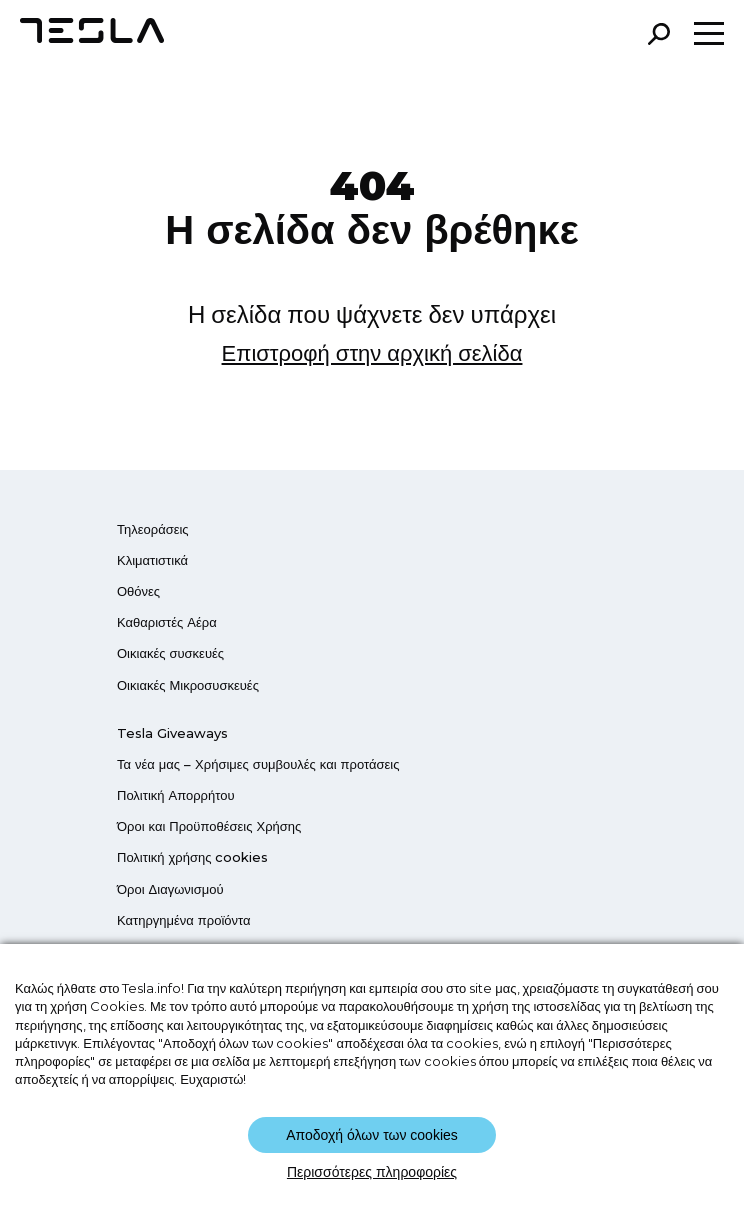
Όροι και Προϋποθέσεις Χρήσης (209, 826)
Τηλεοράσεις (153, 529)
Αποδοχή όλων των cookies (372, 1135)
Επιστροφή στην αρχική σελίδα (372, 353)
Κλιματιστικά (152, 560)
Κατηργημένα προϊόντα (184, 920)
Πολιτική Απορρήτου (176, 795)
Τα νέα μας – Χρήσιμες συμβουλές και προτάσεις (258, 764)
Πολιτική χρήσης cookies (192, 857)
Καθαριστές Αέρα (167, 622)
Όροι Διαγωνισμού (170, 889)
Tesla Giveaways (172, 733)
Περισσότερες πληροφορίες (372, 1172)
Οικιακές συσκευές (170, 653)
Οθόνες (138, 591)
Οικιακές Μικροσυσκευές (188, 685)
